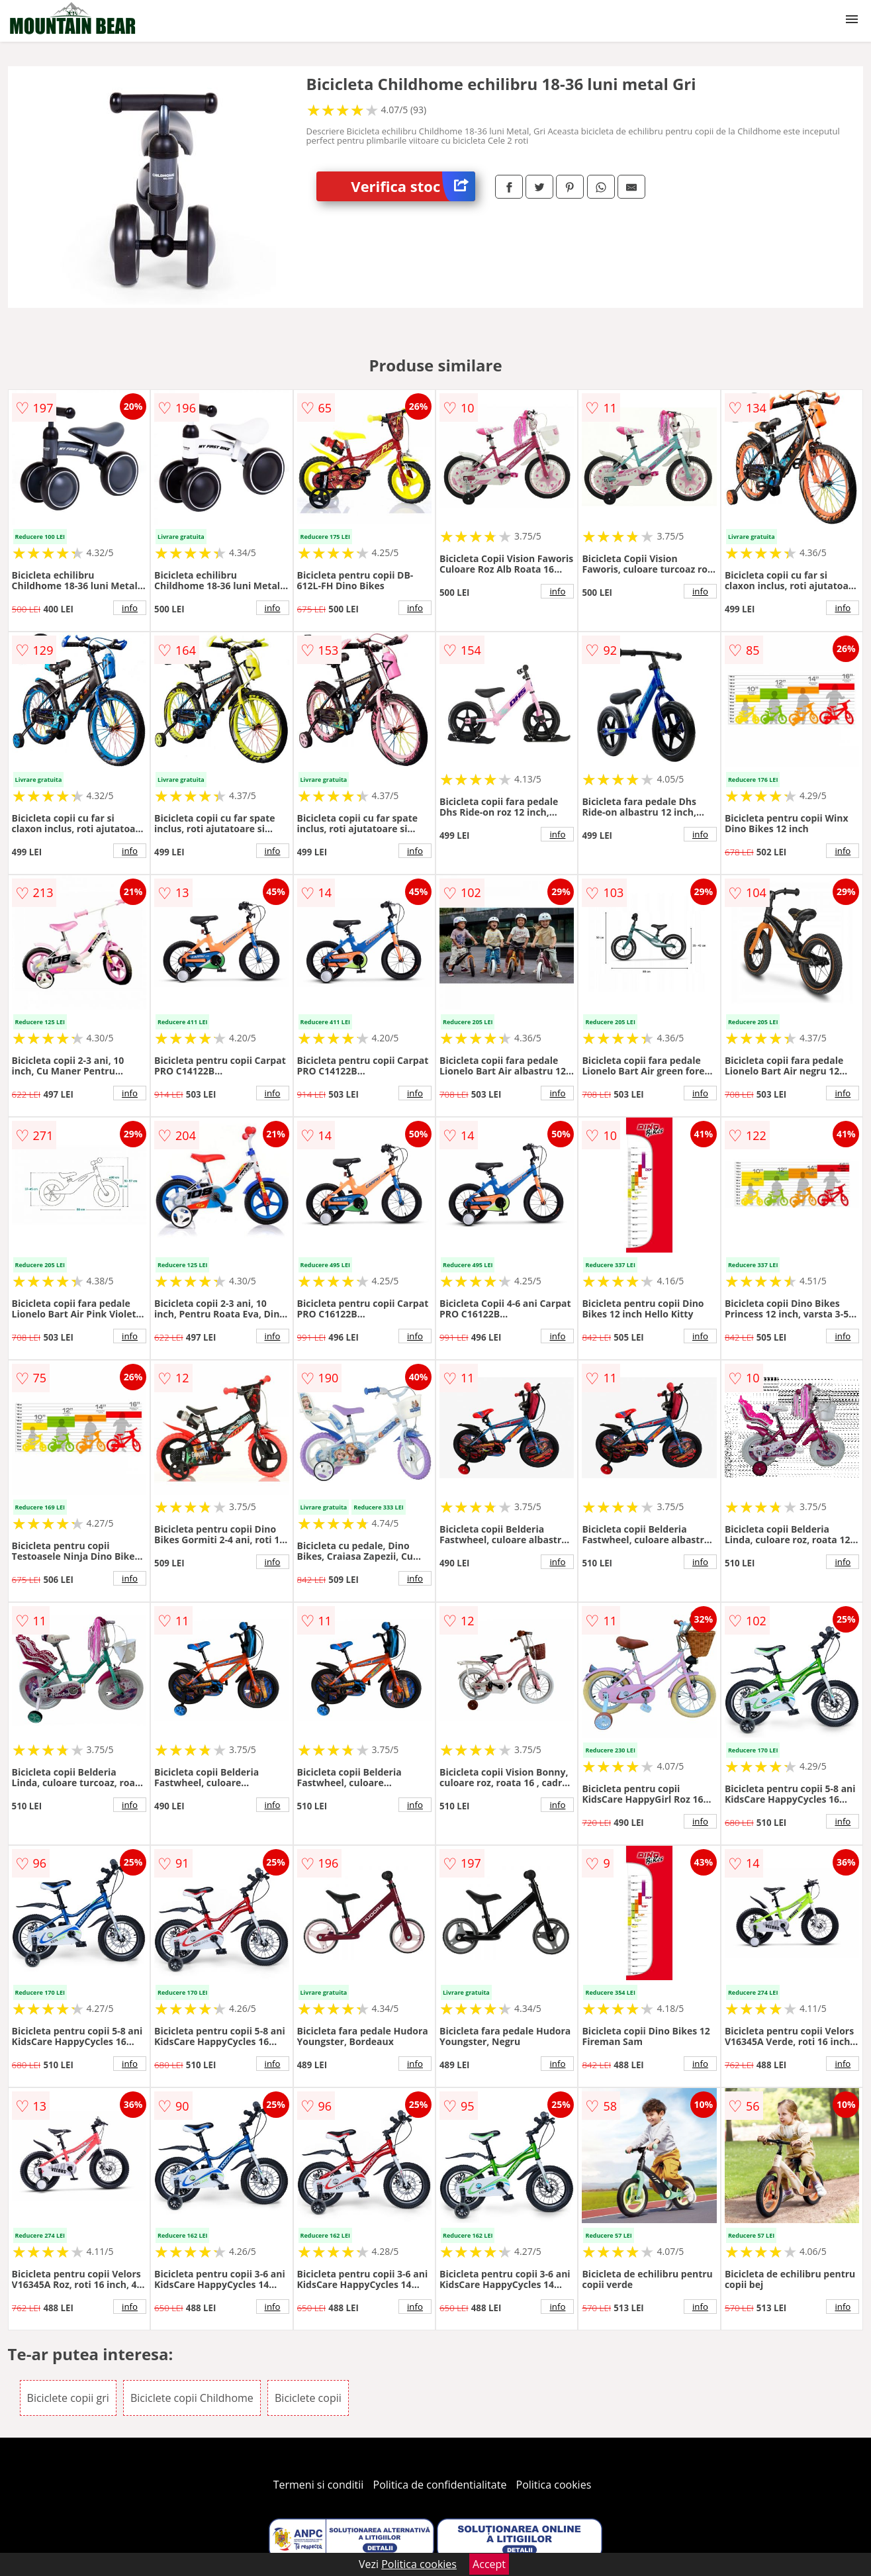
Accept (489, 2564)
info (130, 608)
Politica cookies (554, 2484)
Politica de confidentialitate (440, 2484)
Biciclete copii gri (68, 2398)
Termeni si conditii (318, 2484)
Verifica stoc (413, 186)
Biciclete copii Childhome (191, 2398)
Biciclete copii (308, 2398)
